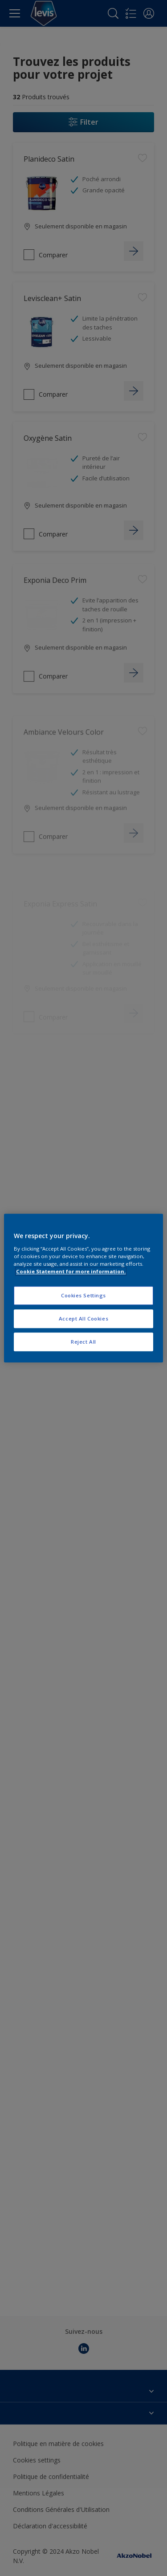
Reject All (83, 1341)
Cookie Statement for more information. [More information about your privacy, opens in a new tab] (71, 1271)
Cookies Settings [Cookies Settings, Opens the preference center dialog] (83, 1295)
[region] (83, 1288)
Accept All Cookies (83, 1318)
